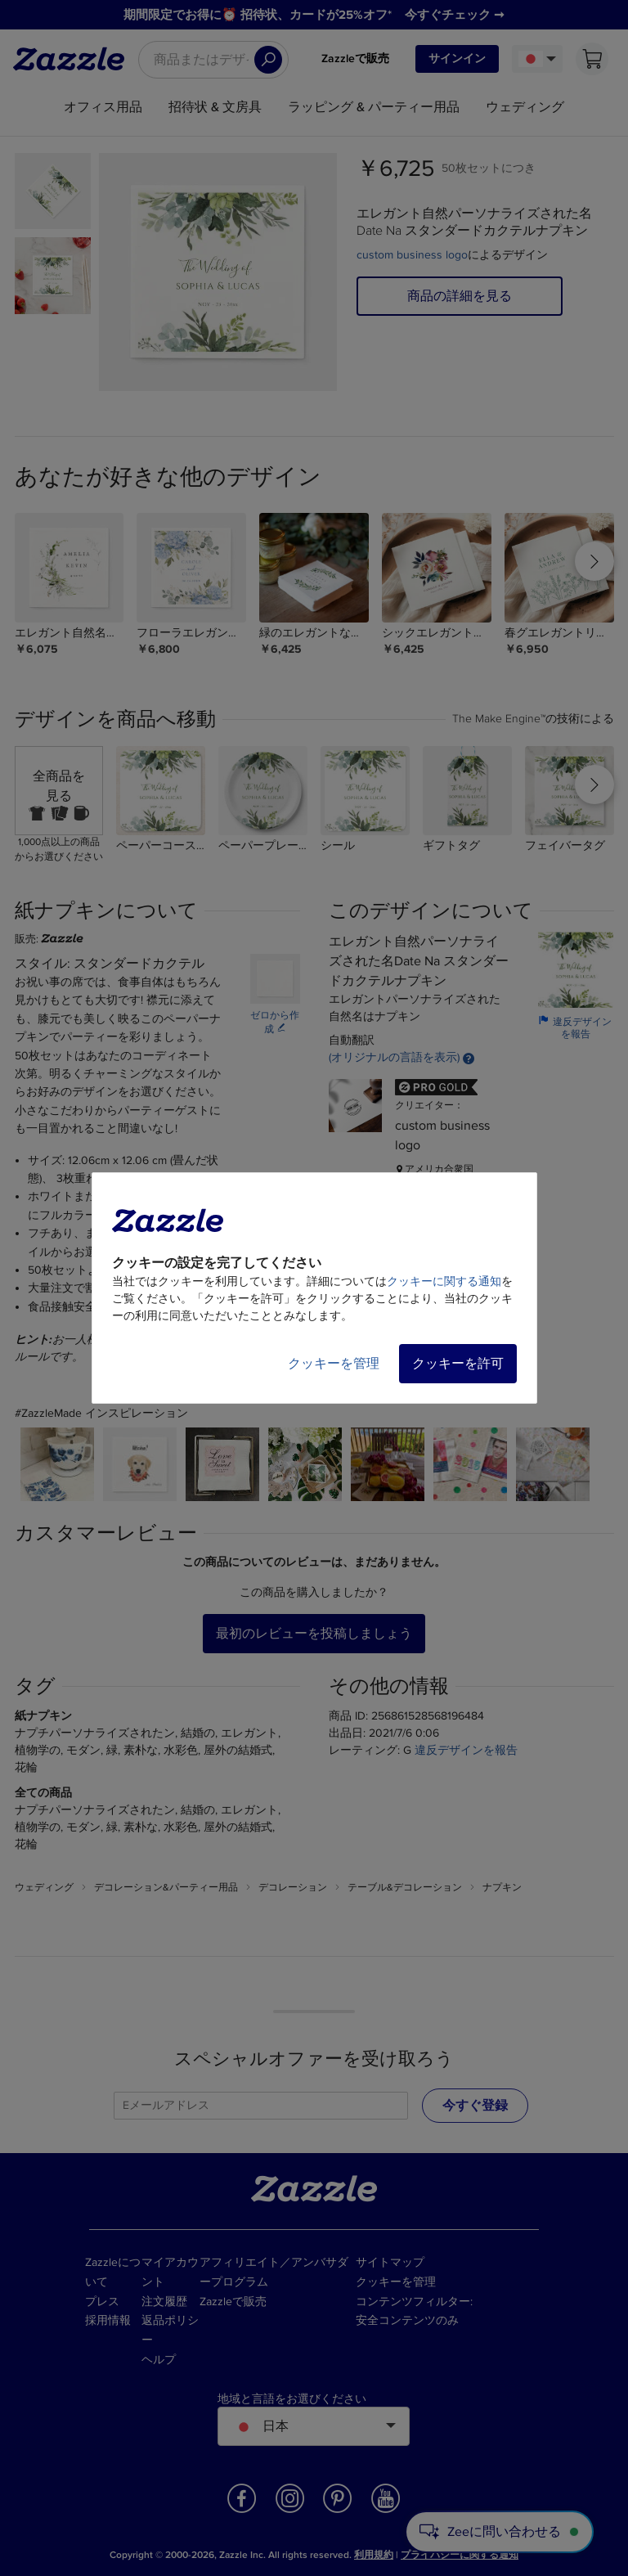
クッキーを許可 (458, 1363)
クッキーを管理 (333, 1363)
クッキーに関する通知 (444, 1281)
